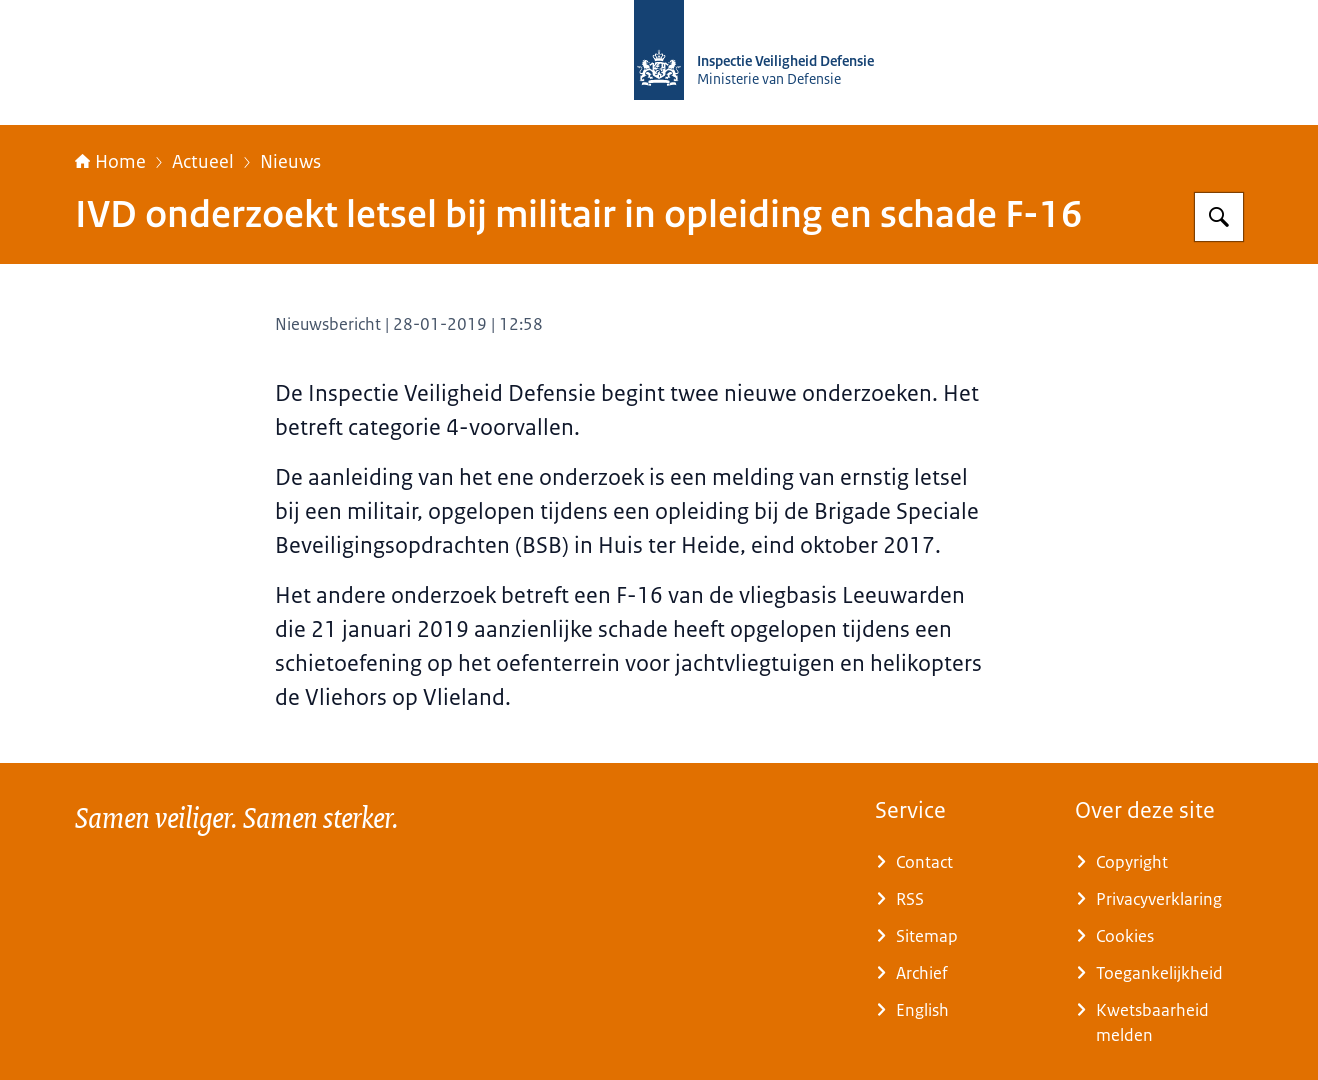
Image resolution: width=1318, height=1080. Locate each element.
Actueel (203, 162)
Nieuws (290, 162)
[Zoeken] (1219, 217)
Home (110, 162)
